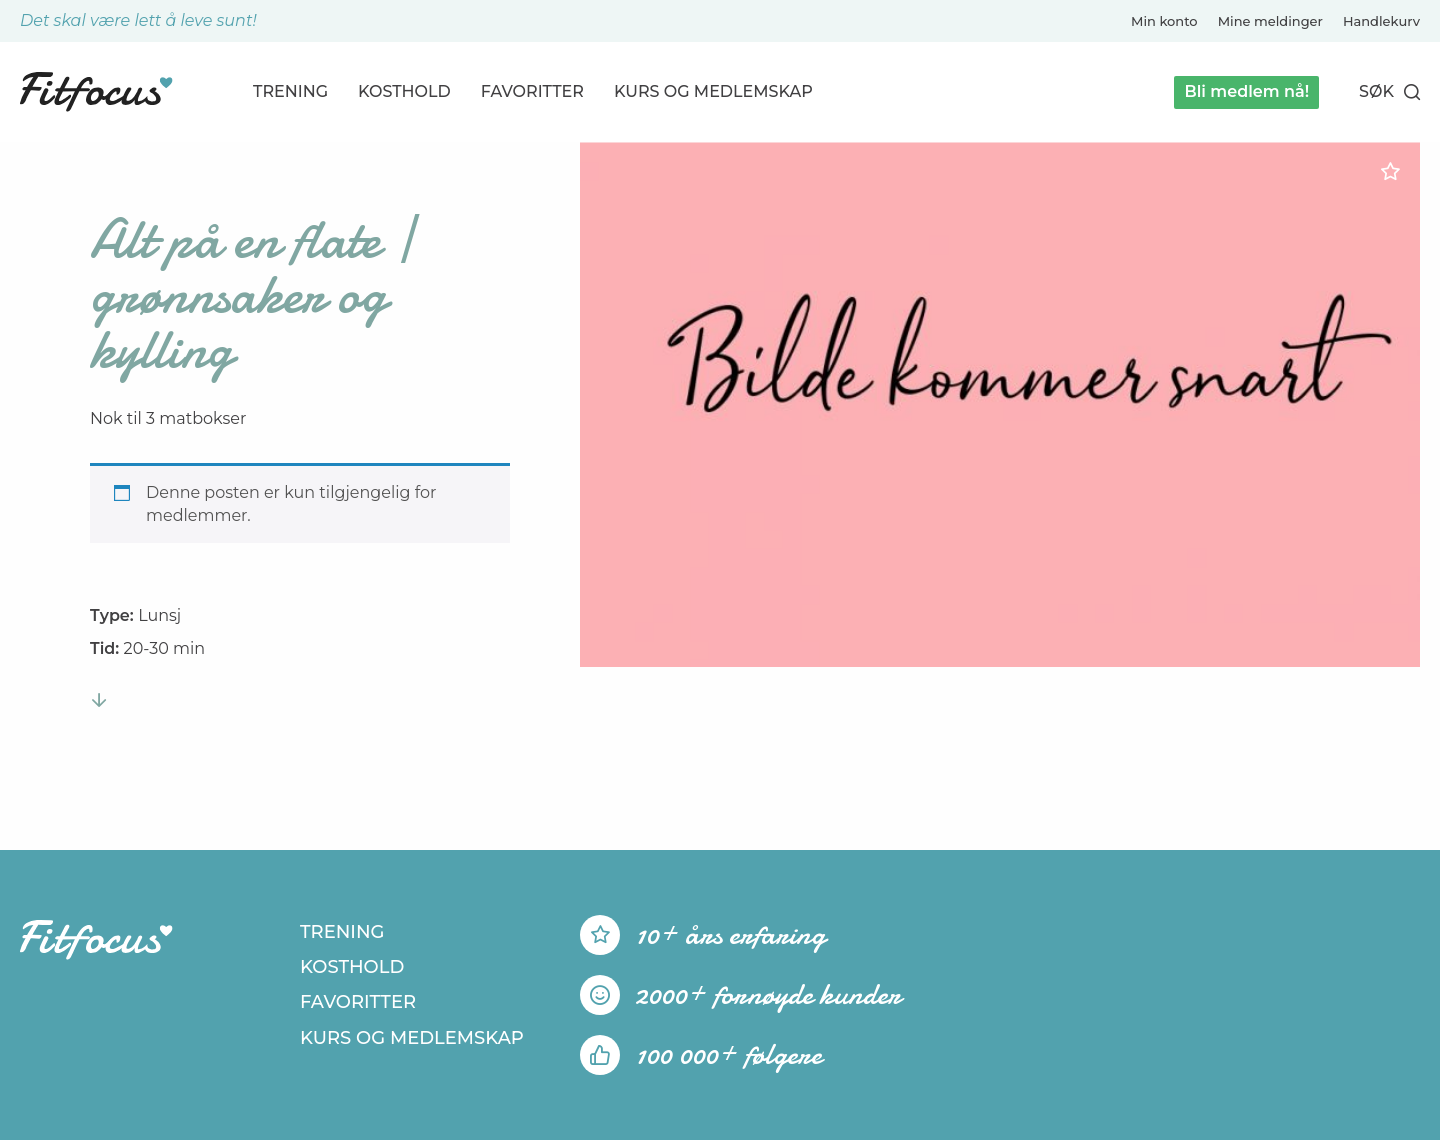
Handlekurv (1381, 21)
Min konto (1164, 21)
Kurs (713, 91)
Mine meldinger (1270, 21)
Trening (290, 91)
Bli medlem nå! (1246, 91)
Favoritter (532, 91)
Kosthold (404, 91)
